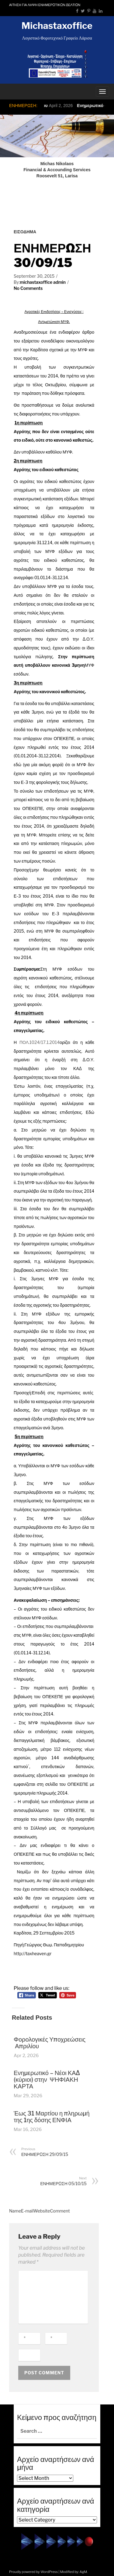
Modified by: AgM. (74, 2572)
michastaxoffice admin (43, 282)
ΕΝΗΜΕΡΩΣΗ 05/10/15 (55, 2181)
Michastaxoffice (57, 25)
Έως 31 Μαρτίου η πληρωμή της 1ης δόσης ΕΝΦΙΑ (52, 2117)
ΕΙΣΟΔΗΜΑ (25, 231)
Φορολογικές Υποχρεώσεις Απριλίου (49, 2043)
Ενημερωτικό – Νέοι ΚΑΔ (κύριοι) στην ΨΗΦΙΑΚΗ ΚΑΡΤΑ (47, 2079)
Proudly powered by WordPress (33, 2572)
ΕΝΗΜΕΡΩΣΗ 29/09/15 (52, 2152)
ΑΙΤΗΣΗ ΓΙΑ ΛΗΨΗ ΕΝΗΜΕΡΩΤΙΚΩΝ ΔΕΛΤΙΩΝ (44, 5)
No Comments (28, 288)
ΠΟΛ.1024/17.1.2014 (39, 1042)
